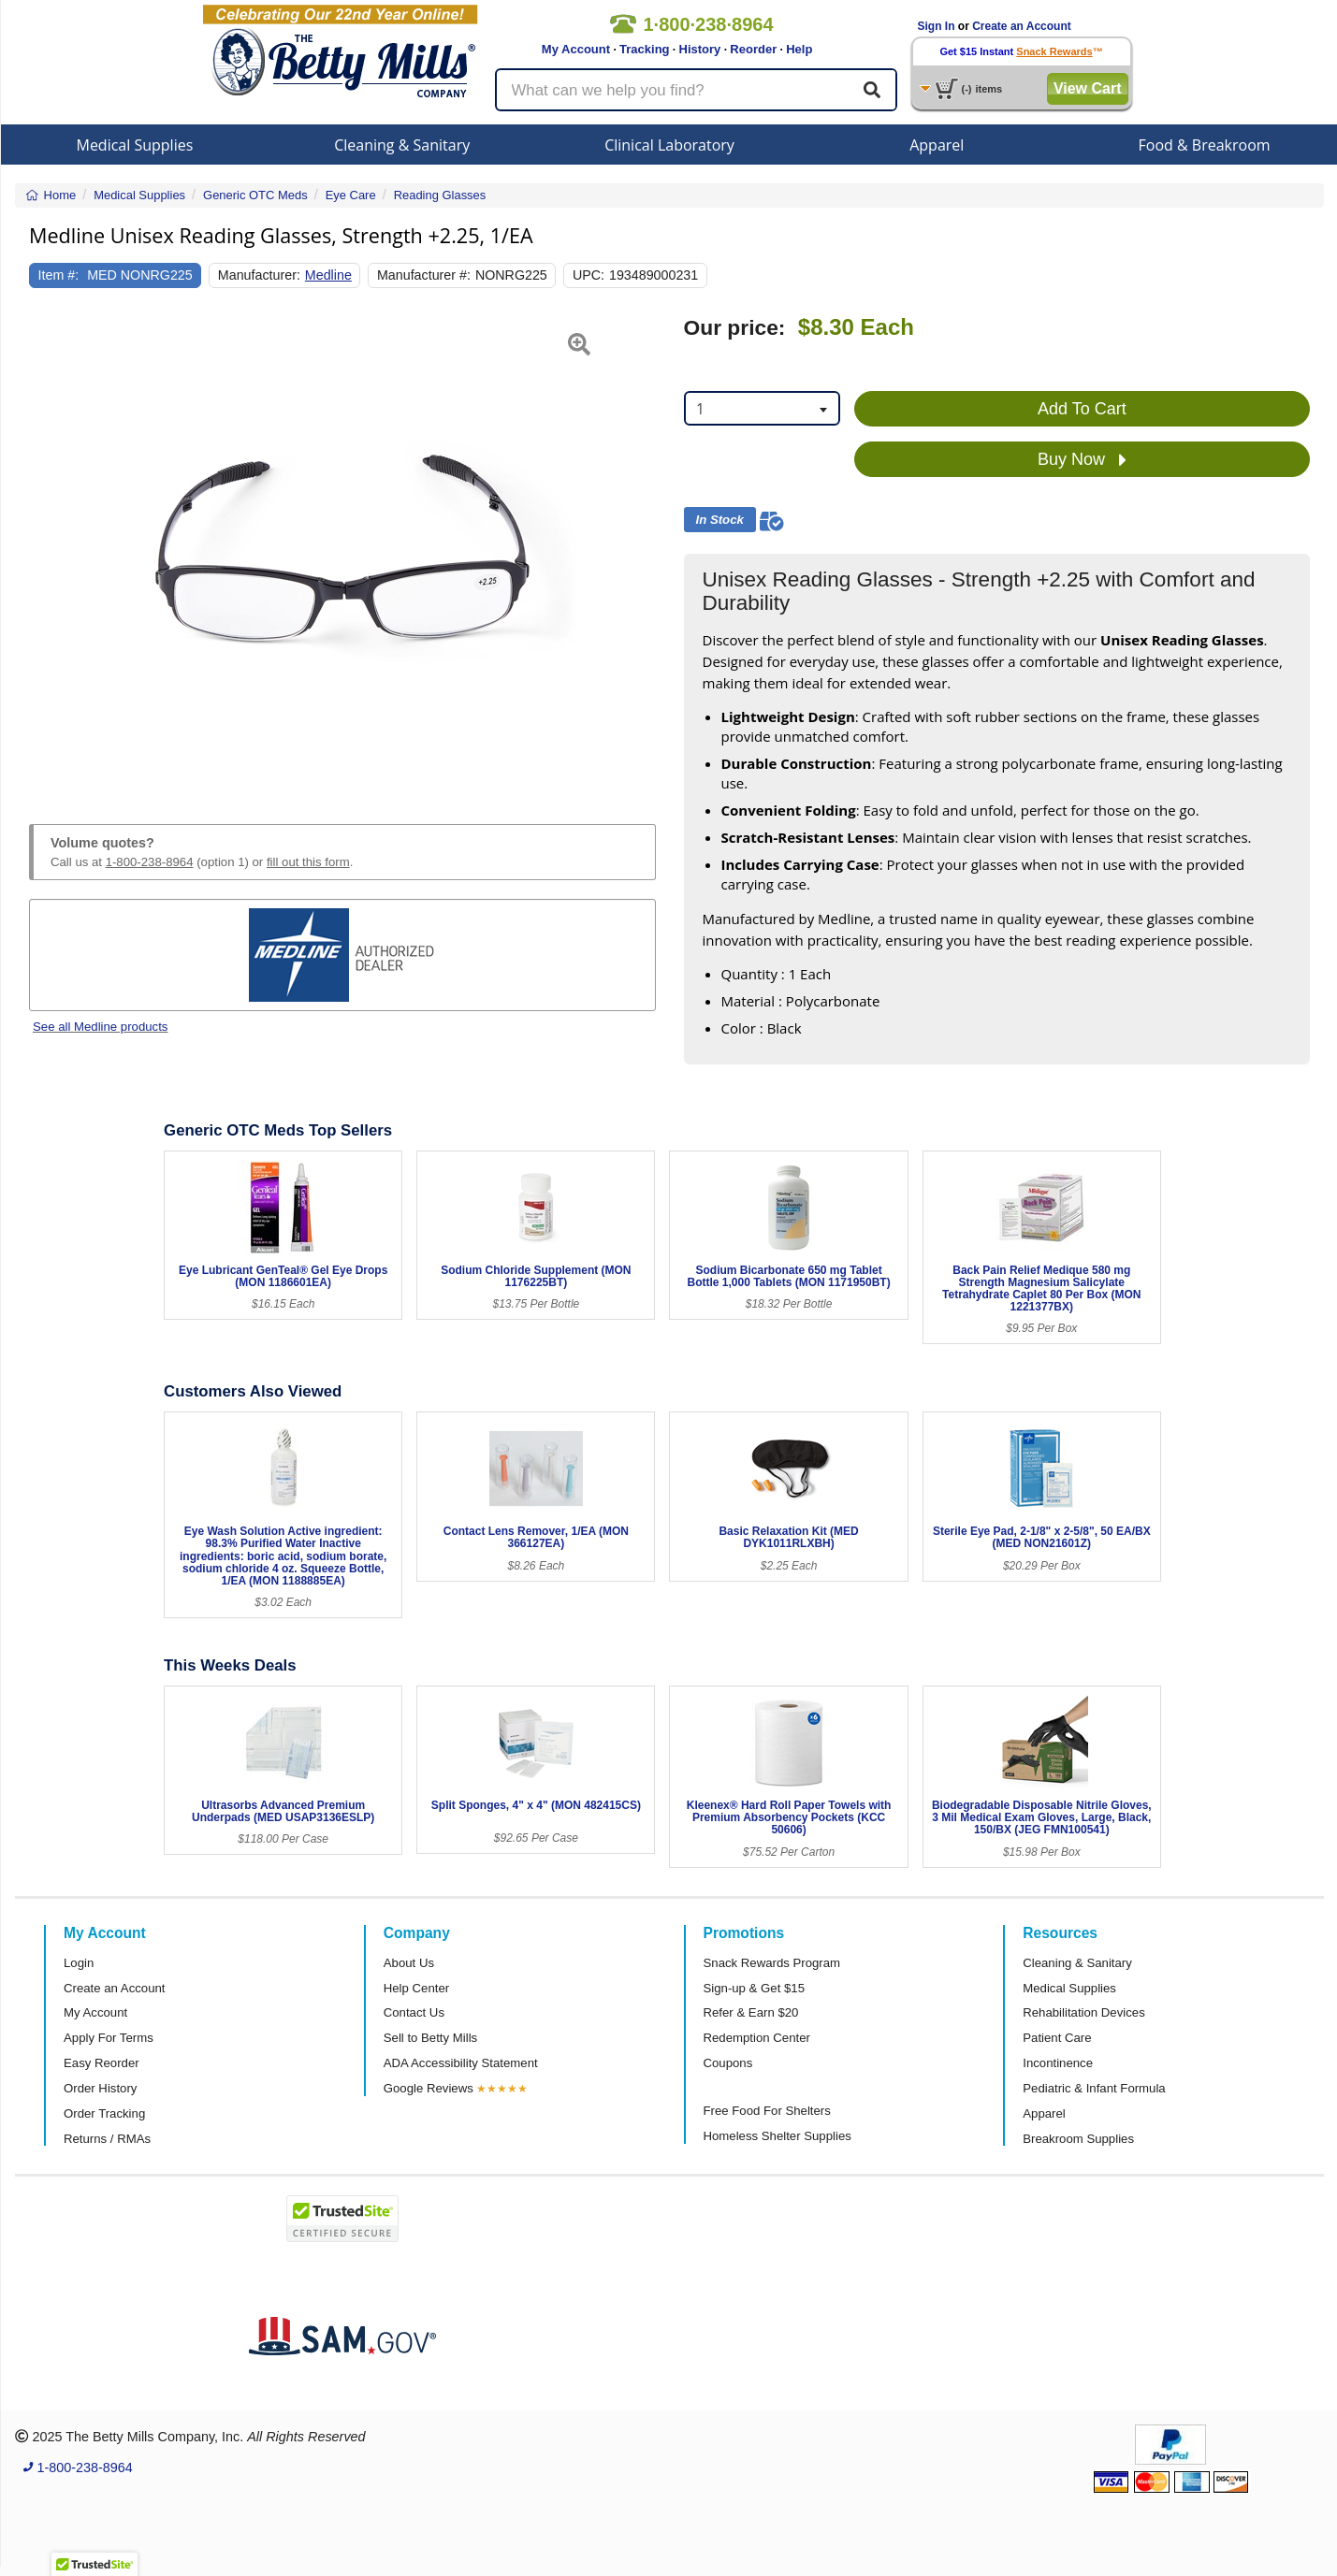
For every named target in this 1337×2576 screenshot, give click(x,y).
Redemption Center (757, 2038)
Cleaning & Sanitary (402, 145)
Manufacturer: (259, 275)
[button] (51, 548)
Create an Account (1021, 26)
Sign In (936, 26)
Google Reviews (428, 2088)
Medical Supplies (134, 145)
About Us (409, 1963)
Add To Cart (1082, 408)
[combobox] (762, 408)
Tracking (644, 49)
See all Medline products (100, 1027)
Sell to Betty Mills (430, 2038)
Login (79, 1963)
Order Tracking (104, 2113)
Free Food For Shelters (767, 2111)
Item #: (59, 275)
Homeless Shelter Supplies (777, 2136)
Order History (100, 2088)
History (700, 49)
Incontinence (1058, 2063)
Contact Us (414, 2012)
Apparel (936, 145)
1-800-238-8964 (150, 862)
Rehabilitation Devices (1083, 2012)
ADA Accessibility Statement (461, 2063)
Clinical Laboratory (669, 145)
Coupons (728, 2063)
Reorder (753, 49)
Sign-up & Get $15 (755, 1988)
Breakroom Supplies (1078, 2139)
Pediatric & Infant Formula (1094, 2088)
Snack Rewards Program (772, 1963)
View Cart (1088, 88)
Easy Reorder (101, 2063)
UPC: (588, 275)
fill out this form (308, 862)
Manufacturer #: (424, 275)
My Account (576, 49)
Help (799, 49)
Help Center (416, 1988)
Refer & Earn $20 (751, 2012)
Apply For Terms (108, 2038)
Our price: (735, 328)
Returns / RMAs (107, 2139)
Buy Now (1082, 460)
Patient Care (1057, 2038)
